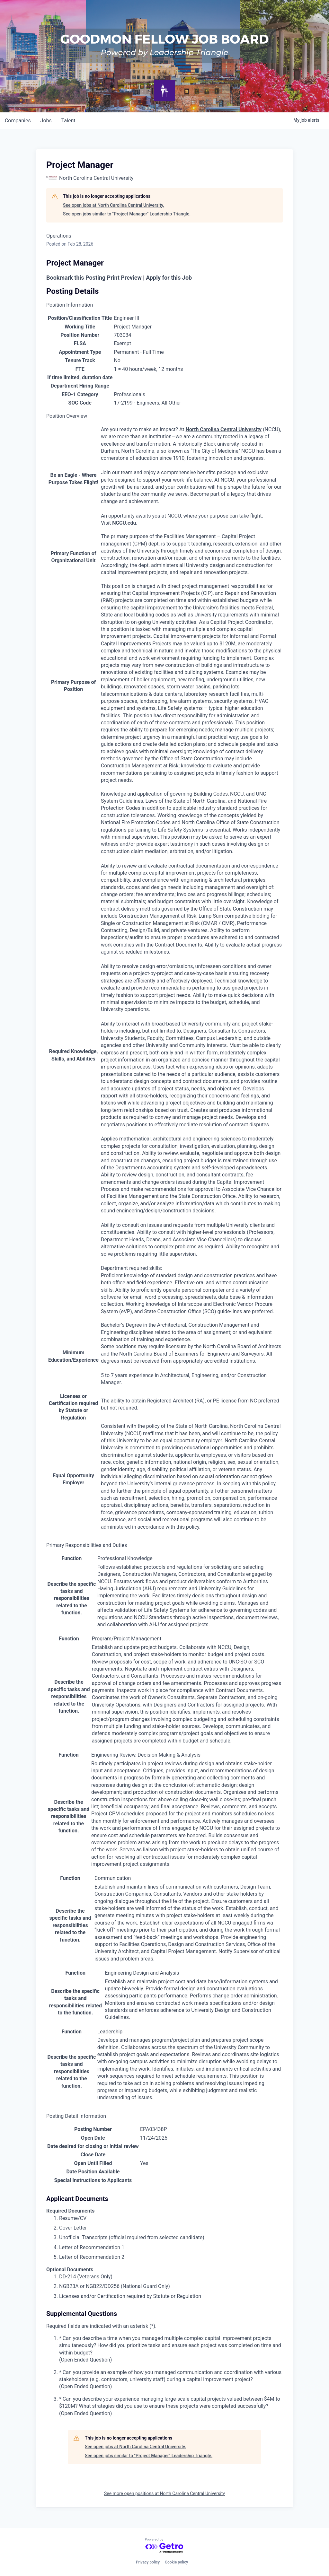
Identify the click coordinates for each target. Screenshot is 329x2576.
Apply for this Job (169, 277)
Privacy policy (148, 2562)
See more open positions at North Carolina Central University (164, 2493)
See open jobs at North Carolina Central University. (113, 205)
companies (18, 121)
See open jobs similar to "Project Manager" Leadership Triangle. (127, 213)
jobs (47, 121)
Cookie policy (176, 2562)
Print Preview (124, 277)
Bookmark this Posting (75, 277)
